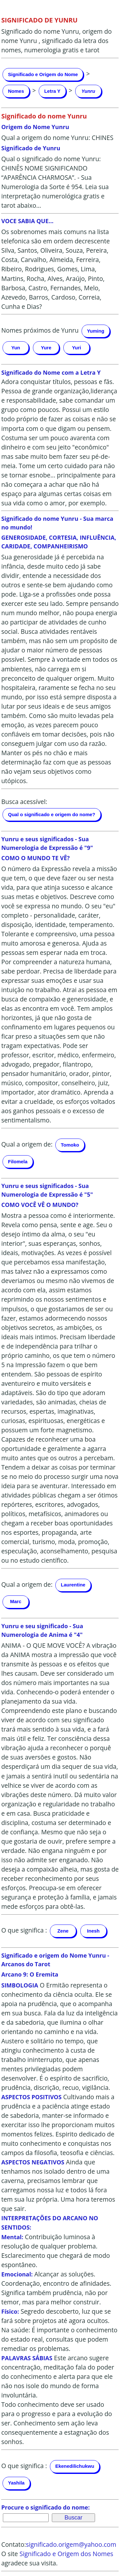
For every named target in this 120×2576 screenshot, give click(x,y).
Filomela (18, 1161)
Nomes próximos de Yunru (40, 330)
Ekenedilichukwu (74, 2466)
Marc (15, 1601)
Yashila (16, 2482)
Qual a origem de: (26, 1144)
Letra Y (52, 91)
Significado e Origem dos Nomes (66, 2553)
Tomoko (70, 1145)
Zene (62, 1931)
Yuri (76, 347)
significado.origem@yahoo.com (71, 2544)
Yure (46, 347)
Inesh (93, 1931)
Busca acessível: (24, 801)
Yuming (95, 331)
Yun (15, 347)
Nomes (16, 91)
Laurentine (73, 1584)
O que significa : (24, 1930)
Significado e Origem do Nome (43, 74)
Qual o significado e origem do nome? (51, 814)
